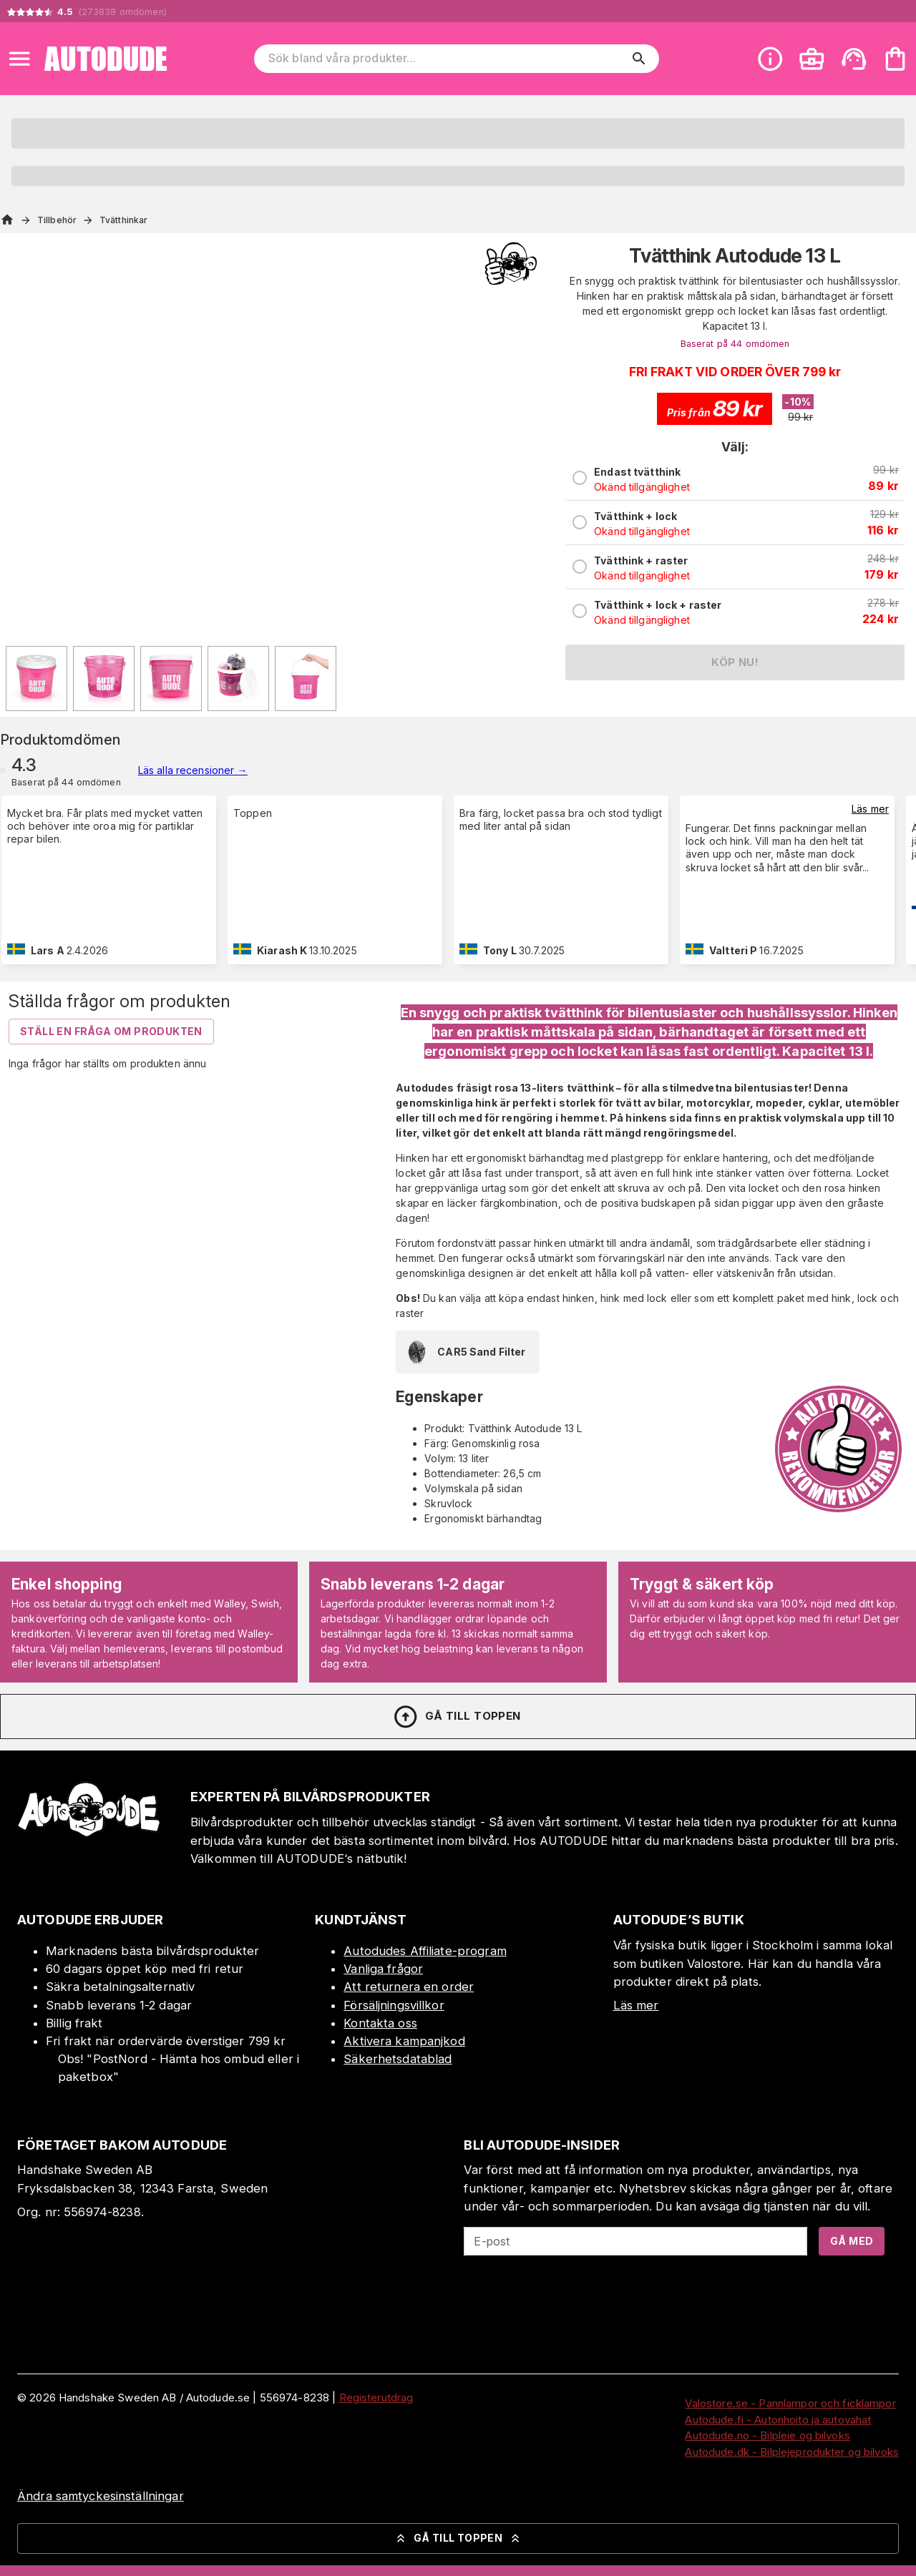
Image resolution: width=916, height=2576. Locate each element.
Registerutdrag (376, 2397)
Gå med (851, 2241)
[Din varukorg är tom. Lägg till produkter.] (895, 59)
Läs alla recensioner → (193, 770)
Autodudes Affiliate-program (425, 1951)
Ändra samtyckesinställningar (100, 2496)
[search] (639, 58)
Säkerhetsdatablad (398, 2059)
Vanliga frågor (383, 1969)
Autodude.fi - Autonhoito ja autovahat (778, 2419)
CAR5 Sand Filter (464, 1352)
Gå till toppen (456, 1716)
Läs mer (870, 809)
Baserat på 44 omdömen (735, 343)
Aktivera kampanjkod (404, 2041)
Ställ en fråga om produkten (111, 1031)
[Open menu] (19, 58)
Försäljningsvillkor (394, 2005)
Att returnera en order (409, 1986)
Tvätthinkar (123, 220)
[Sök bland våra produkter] (446, 58)
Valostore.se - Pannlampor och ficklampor (790, 2403)
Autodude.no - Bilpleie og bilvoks (767, 2435)
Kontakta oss (380, 2023)
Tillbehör (57, 220)
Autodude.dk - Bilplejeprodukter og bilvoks (792, 2452)
